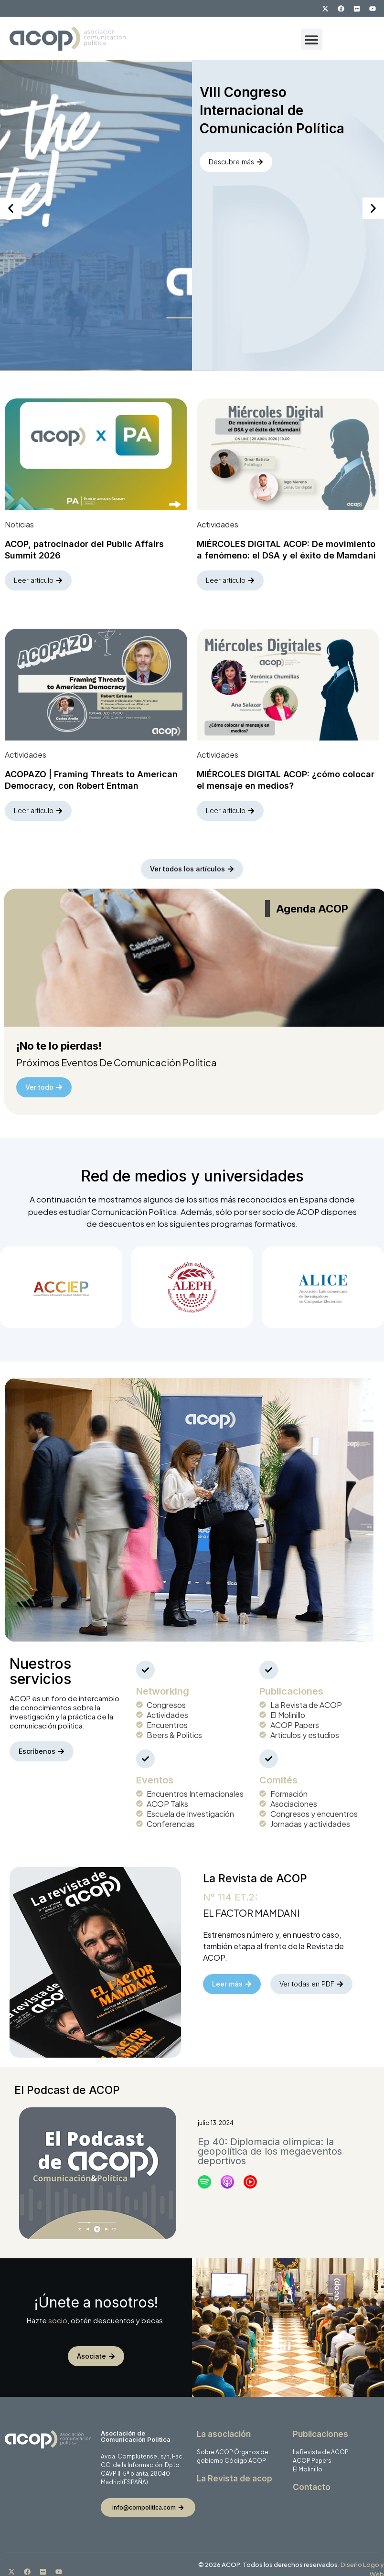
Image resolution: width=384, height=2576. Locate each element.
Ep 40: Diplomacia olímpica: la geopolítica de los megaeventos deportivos (270, 2143)
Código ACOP (245, 2452)
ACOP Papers (312, 2452)
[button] (311, 39)
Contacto (312, 2478)
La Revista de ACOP (321, 2443)
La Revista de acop (234, 2470)
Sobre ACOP (215, 2443)
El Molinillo (307, 2460)
